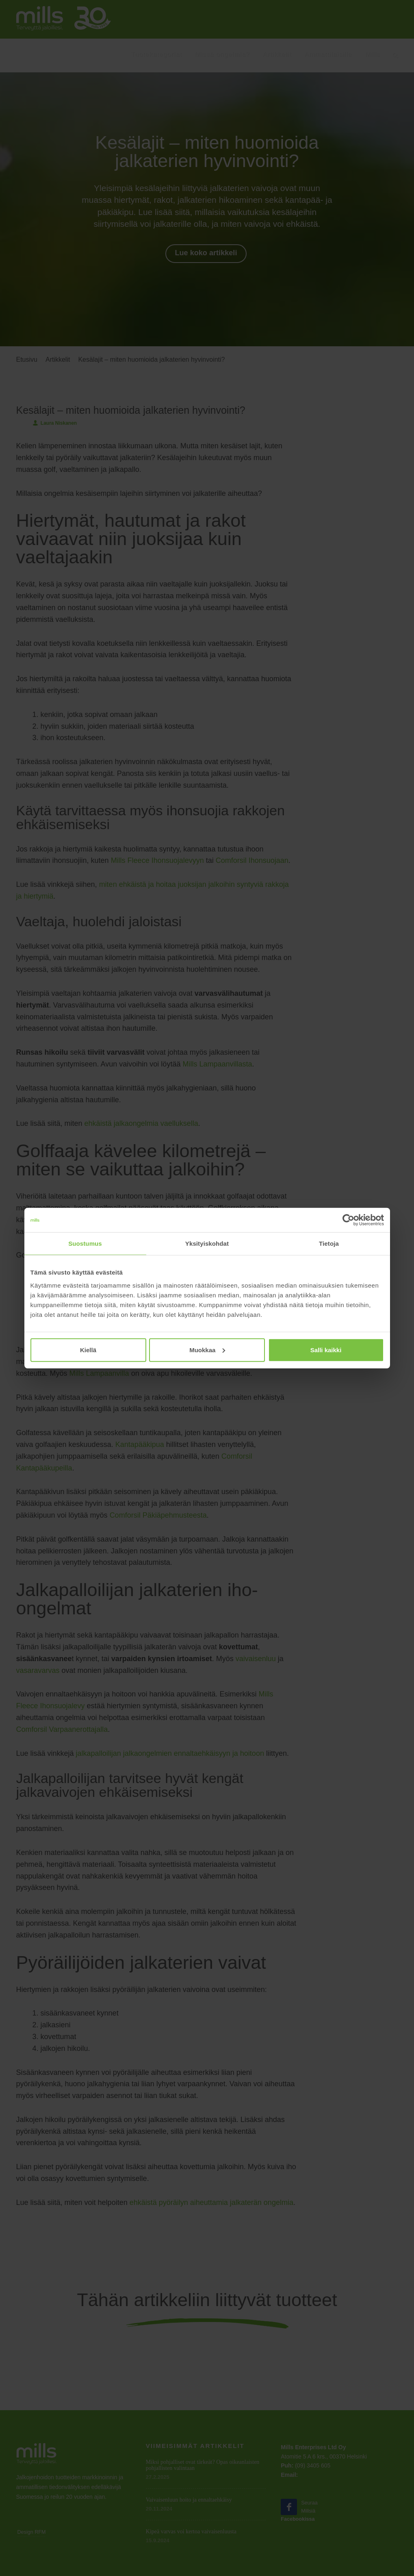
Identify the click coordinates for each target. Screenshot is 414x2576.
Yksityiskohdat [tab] (207, 1243)
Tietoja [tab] (329, 1243)
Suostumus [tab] (85, 1243)
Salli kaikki (326, 1349)
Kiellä (88, 1349)
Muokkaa (207, 1349)
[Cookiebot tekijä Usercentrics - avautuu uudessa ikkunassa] (348, 1220)
